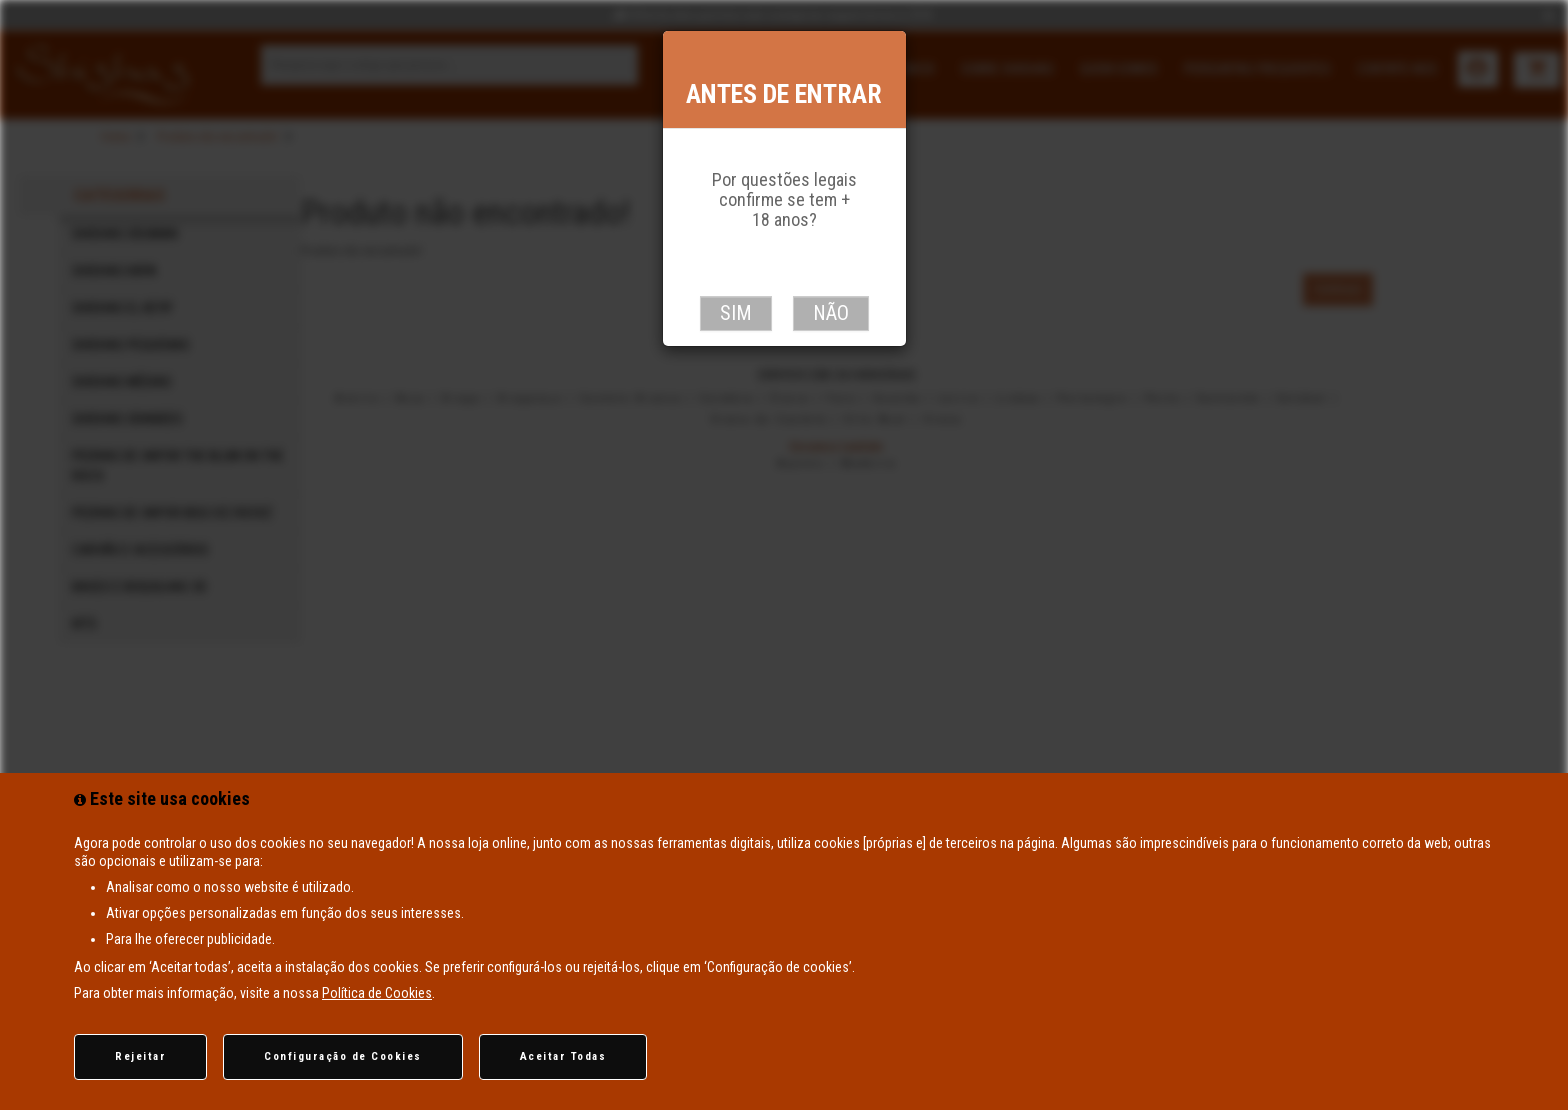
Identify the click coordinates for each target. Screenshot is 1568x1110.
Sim (736, 313)
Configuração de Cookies (343, 1056)
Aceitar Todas (563, 1056)
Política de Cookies (377, 993)
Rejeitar (140, 1056)
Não (831, 313)
